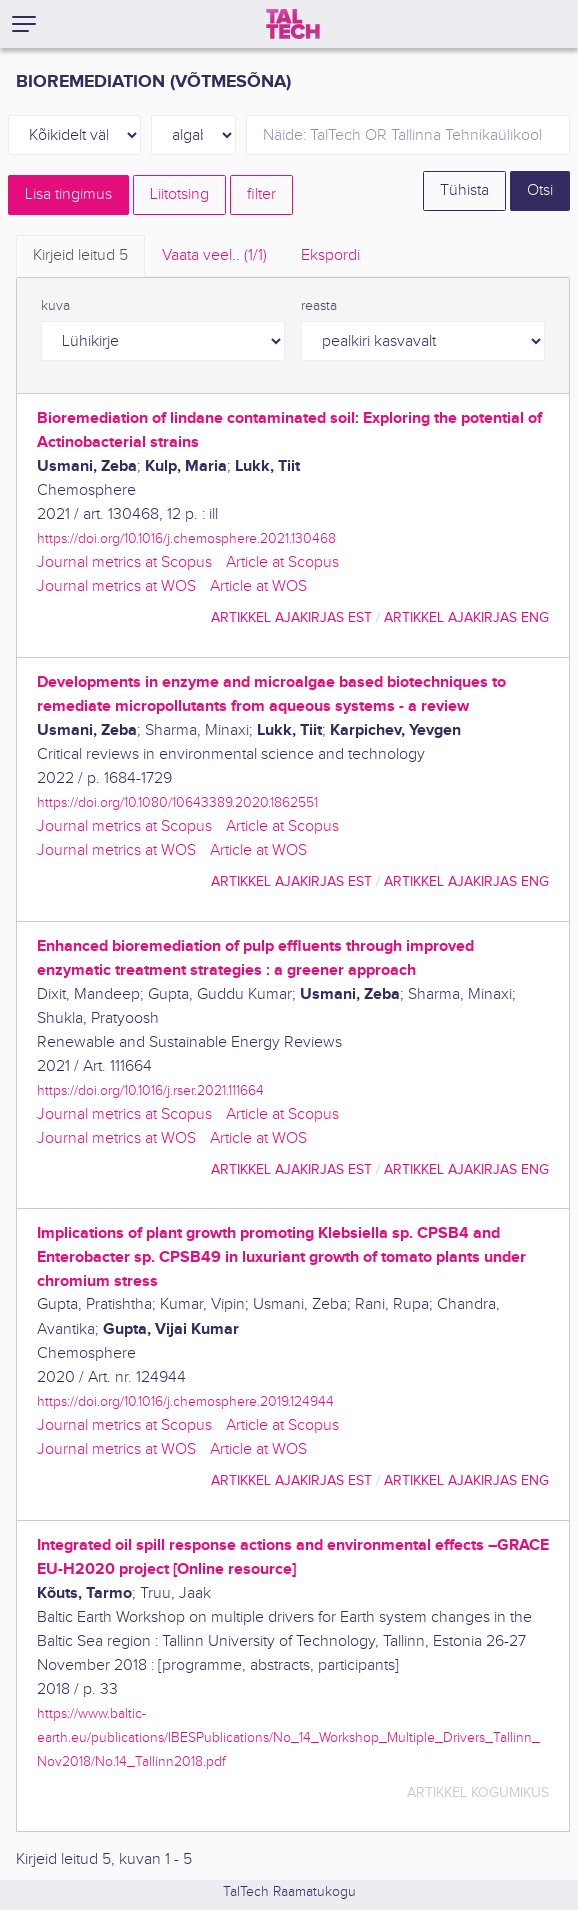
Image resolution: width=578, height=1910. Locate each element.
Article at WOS (258, 586)
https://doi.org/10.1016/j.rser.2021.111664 (150, 1090)
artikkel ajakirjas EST (291, 617)
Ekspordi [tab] (330, 255)
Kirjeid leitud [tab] (80, 255)
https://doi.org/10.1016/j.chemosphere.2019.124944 (185, 1401)
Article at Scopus (282, 562)
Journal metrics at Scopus (124, 562)
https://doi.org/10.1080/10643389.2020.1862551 (177, 802)
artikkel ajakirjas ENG (466, 617)
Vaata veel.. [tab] (214, 255)
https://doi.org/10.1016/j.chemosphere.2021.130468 (186, 538)
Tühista (464, 190)
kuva (55, 306)
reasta (319, 306)
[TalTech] (293, 24)
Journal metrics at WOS (116, 586)
